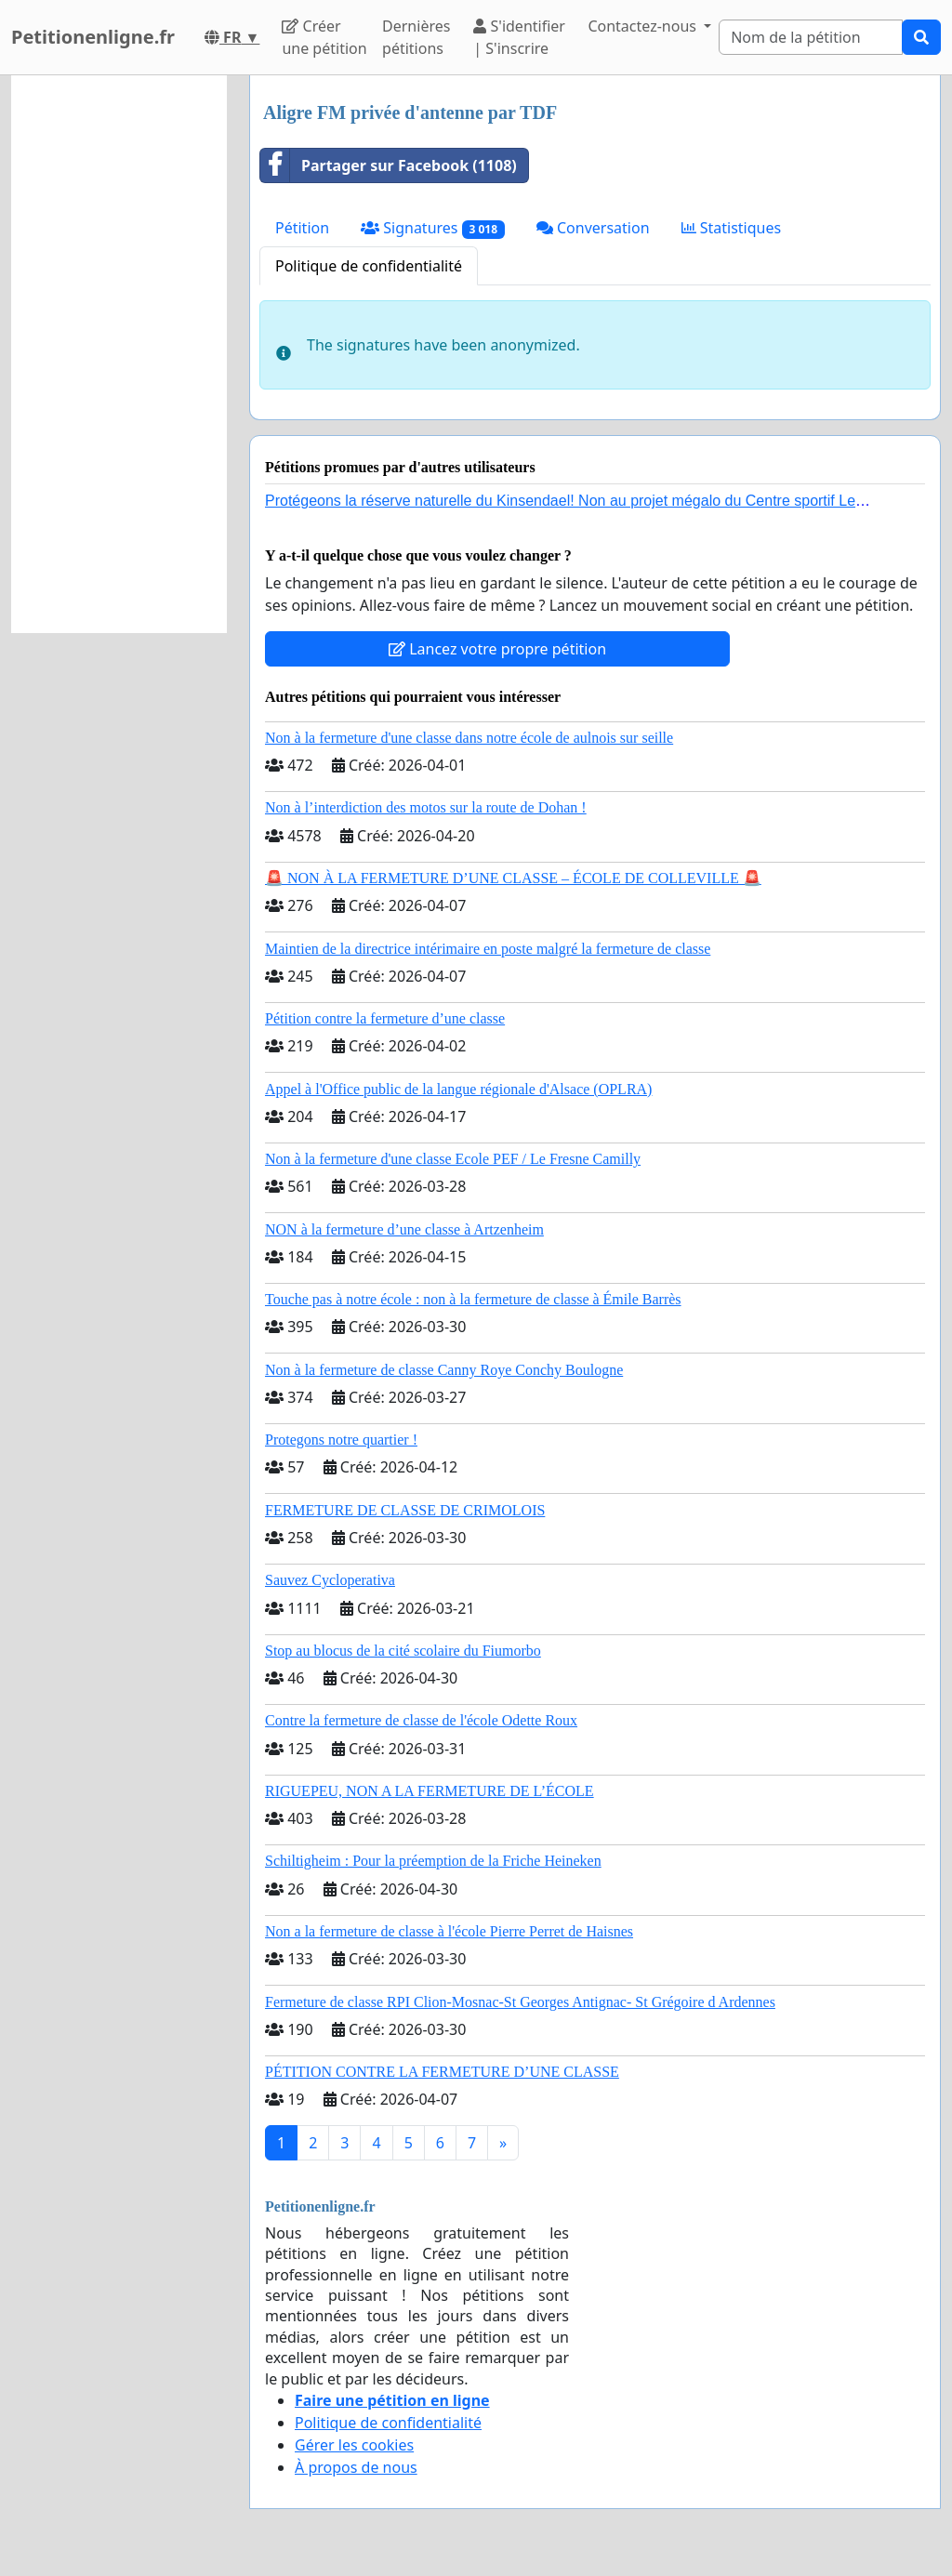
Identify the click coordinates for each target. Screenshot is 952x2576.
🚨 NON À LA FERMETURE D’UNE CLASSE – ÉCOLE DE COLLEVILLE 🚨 (513, 878)
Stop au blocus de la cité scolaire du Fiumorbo (403, 1650)
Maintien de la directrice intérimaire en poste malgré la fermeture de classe (487, 949)
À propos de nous (356, 2467)
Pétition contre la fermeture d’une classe (385, 1018)
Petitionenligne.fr (93, 36)
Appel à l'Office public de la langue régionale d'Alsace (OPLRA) (458, 1089)
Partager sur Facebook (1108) (388, 165)
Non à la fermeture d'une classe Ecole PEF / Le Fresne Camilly (453, 1159)
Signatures (433, 228)
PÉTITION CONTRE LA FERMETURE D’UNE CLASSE (442, 2072)
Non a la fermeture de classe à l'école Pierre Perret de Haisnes (449, 1931)
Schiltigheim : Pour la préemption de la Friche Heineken (433, 1861)
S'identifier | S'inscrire (519, 37)
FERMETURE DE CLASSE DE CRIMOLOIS (405, 1510)
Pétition (302, 228)
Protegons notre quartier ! (341, 1439)
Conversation (593, 228)
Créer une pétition (324, 37)
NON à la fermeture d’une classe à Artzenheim (404, 1229)
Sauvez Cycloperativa (330, 1580)
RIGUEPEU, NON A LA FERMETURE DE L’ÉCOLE (429, 1791)
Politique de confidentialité (368, 266)
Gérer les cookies (354, 2445)
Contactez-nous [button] (644, 26)
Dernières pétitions (416, 37)
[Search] (811, 37)
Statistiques (731, 228)
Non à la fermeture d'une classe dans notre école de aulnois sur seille (469, 738)
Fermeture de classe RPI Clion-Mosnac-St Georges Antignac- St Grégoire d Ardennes (520, 2002)
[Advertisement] (119, 354)
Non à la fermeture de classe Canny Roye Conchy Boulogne (444, 1370)
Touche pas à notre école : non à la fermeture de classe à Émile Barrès (473, 1299)
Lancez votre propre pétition (497, 649)
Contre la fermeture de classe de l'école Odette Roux (421, 1720)
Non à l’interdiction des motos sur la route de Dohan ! (426, 807)
